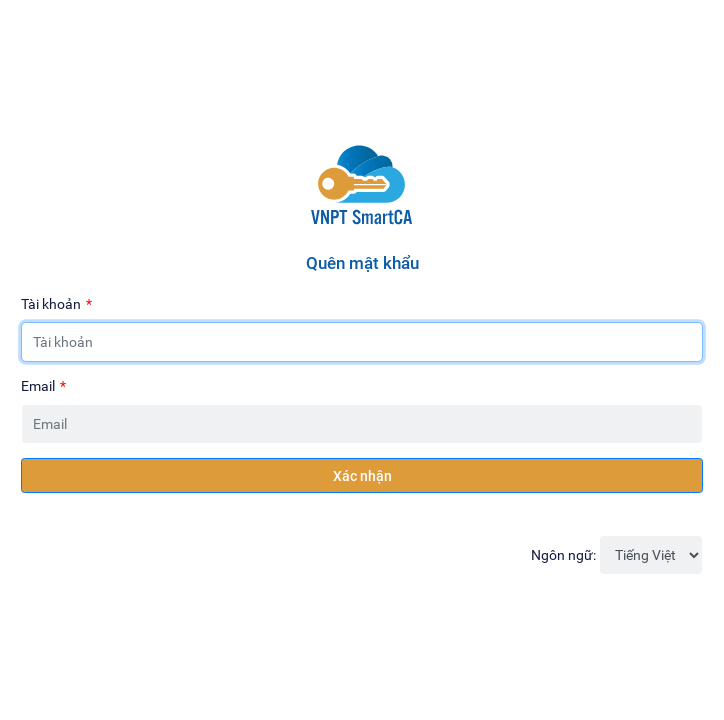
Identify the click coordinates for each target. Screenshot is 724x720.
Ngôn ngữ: (563, 555)
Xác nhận (362, 475)
